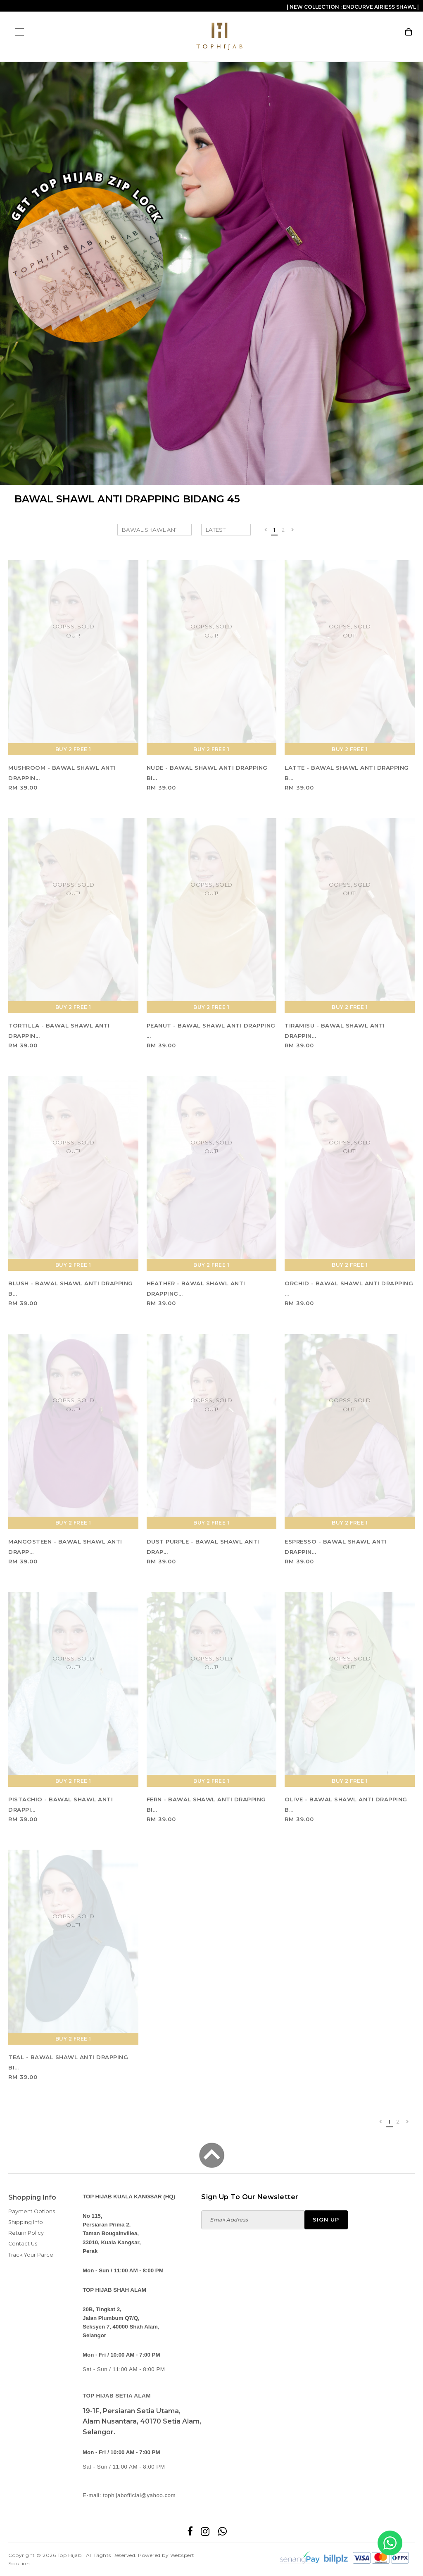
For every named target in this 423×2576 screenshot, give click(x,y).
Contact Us (22, 2244)
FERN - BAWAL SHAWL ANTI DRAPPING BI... (206, 1804)
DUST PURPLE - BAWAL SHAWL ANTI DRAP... (203, 1546)
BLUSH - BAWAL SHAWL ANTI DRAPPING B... (70, 1288)
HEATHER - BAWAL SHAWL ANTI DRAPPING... (196, 1288)
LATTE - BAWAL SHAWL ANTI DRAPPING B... (347, 772)
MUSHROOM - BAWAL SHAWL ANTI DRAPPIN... (62, 772)
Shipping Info (25, 2222)
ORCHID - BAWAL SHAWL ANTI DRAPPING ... (349, 1288)
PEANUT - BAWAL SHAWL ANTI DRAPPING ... (211, 1030)
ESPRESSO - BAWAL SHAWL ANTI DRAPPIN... (336, 1546)
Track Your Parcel (31, 2255)
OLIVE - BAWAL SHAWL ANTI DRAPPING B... (346, 1804)
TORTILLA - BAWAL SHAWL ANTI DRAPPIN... (59, 1030)
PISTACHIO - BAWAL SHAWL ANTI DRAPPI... (60, 1804)
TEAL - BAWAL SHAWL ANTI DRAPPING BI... (68, 2062)
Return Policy (26, 2233)
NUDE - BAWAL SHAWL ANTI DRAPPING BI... (207, 772)
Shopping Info (32, 2197)
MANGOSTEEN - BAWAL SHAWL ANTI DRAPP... (65, 1546)
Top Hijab (69, 2555)
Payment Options (31, 2211)
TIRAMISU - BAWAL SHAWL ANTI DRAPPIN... (335, 1030)
